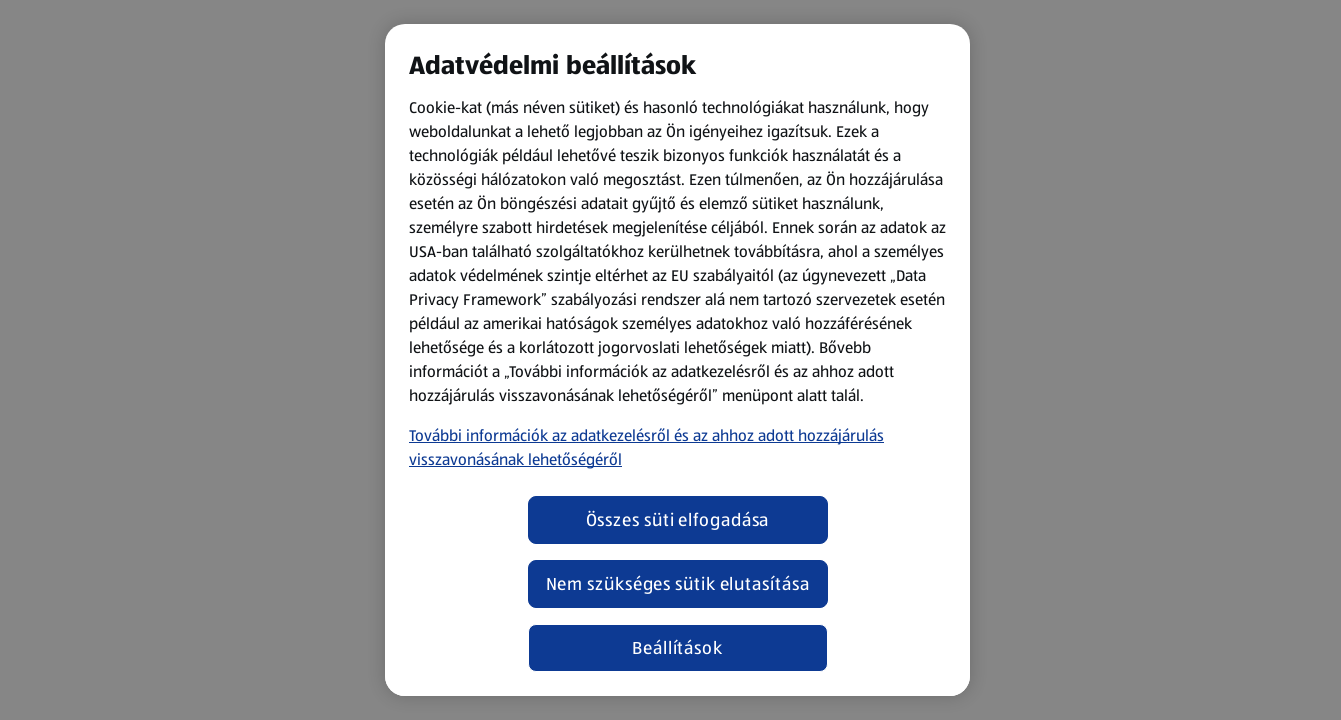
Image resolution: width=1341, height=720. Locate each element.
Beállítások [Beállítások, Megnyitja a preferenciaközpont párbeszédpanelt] (677, 648)
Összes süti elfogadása (678, 520)
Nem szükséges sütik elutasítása (678, 584)
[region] (677, 360)
